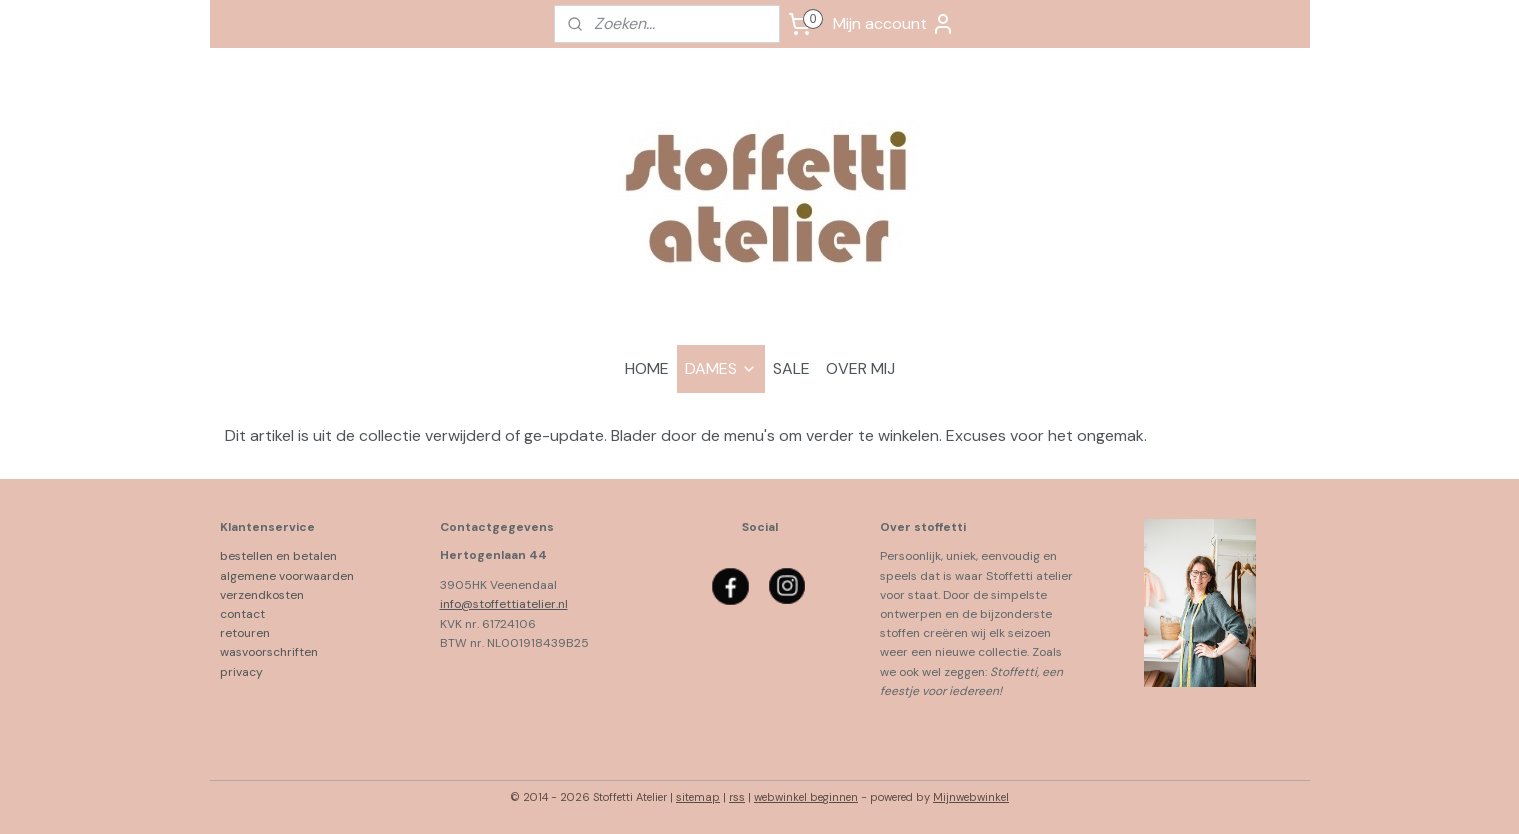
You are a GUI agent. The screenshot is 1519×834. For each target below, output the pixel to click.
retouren (245, 633)
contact (242, 614)
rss (737, 797)
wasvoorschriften (269, 652)
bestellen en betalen (283, 556)
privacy (241, 672)
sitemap (698, 797)
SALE (791, 368)
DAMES (721, 368)
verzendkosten (262, 595)
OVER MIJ (860, 368)
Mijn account (894, 24)
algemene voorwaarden (287, 576)
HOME (647, 368)
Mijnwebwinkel (971, 797)
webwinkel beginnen (806, 797)
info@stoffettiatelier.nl (504, 604)
